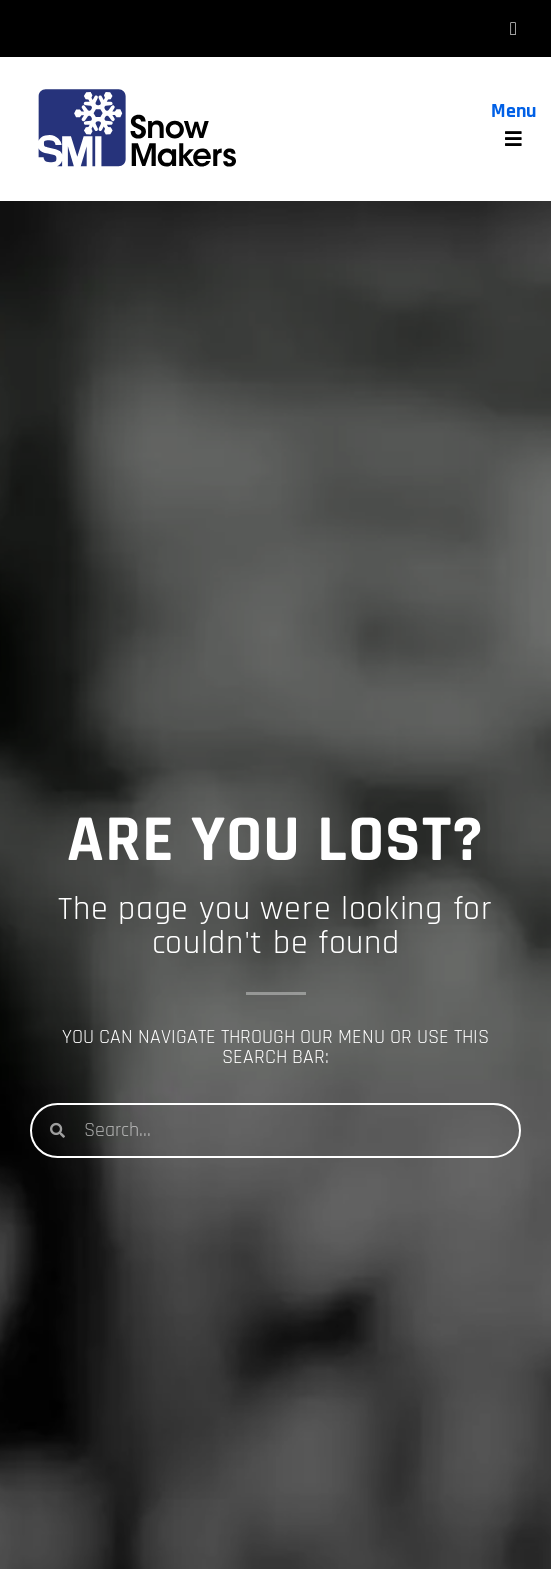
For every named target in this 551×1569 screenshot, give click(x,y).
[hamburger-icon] (513, 28)
